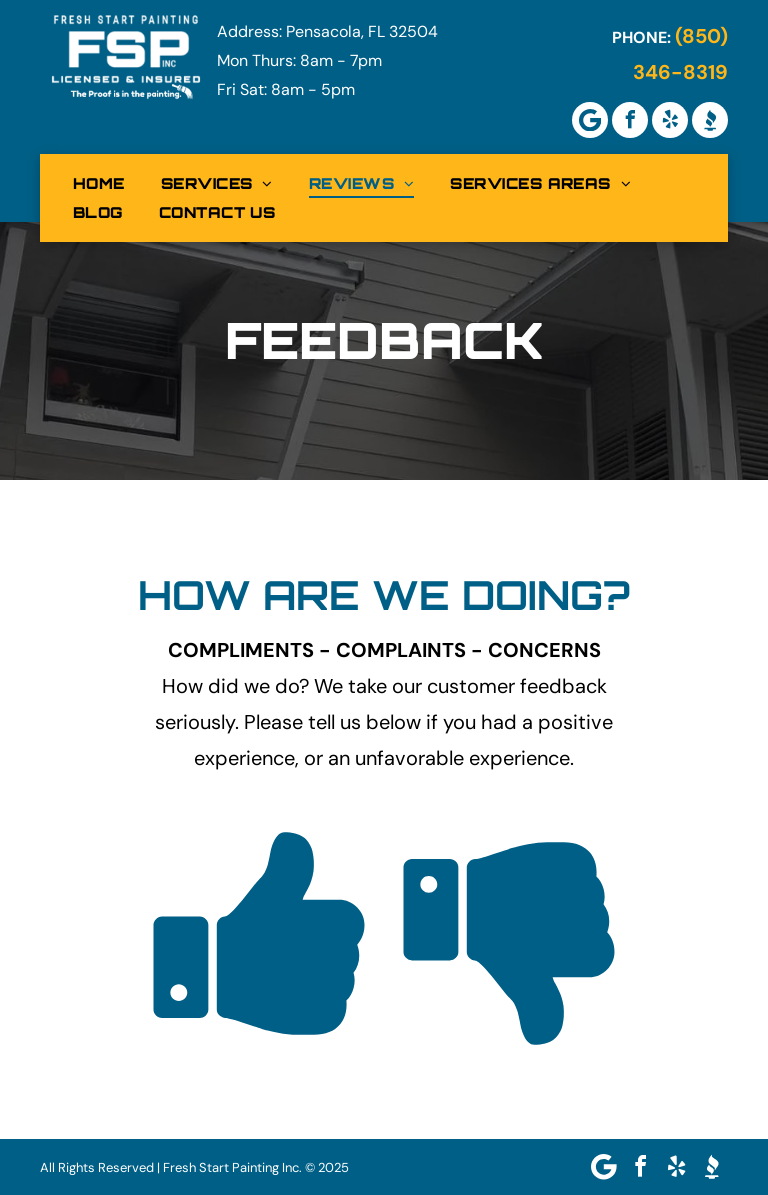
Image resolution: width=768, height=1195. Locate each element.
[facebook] (630, 120)
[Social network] (710, 120)
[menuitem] (99, 183)
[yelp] (670, 120)
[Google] (590, 120)
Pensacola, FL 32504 (362, 31)
